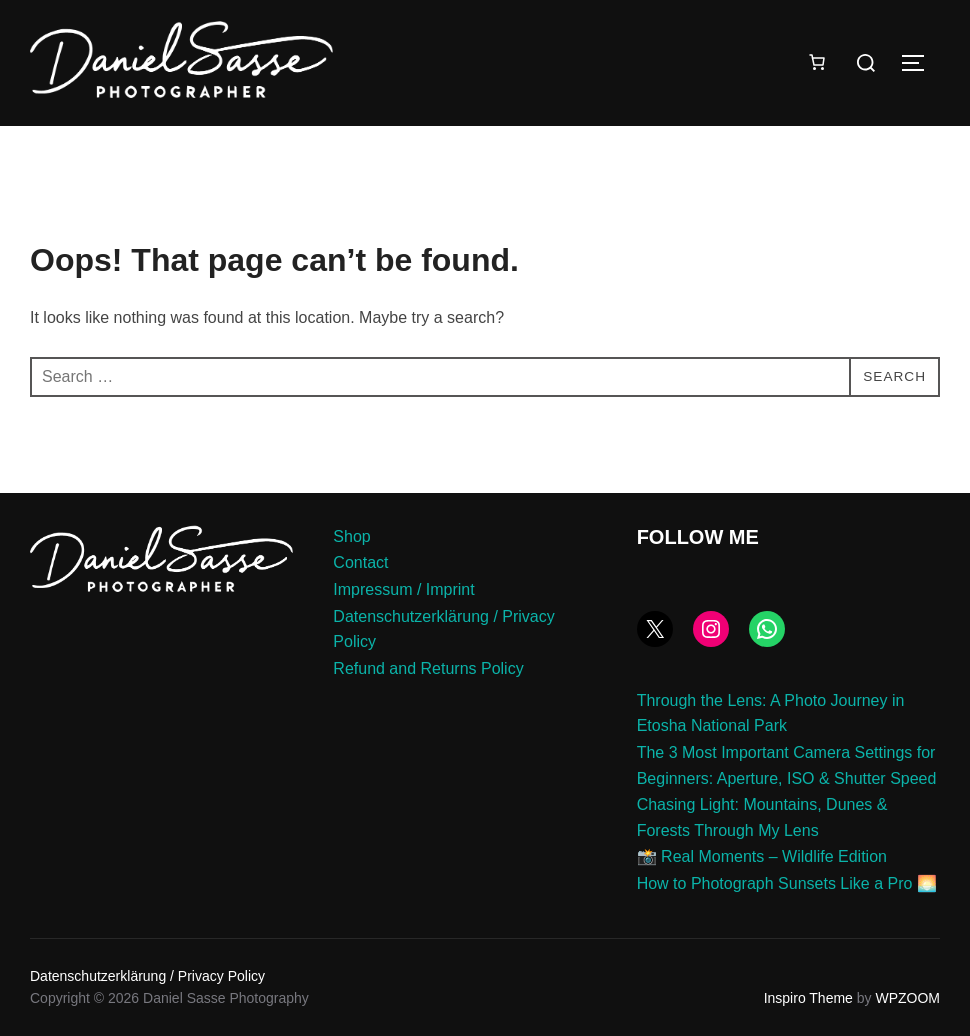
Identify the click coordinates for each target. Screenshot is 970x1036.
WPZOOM (907, 998)
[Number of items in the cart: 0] (817, 62)
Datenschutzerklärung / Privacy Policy (147, 976)
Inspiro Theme (808, 998)
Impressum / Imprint (403, 589)
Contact (360, 562)
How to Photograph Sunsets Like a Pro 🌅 (787, 883)
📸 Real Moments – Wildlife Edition (762, 856)
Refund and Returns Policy (428, 668)
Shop (351, 536)
